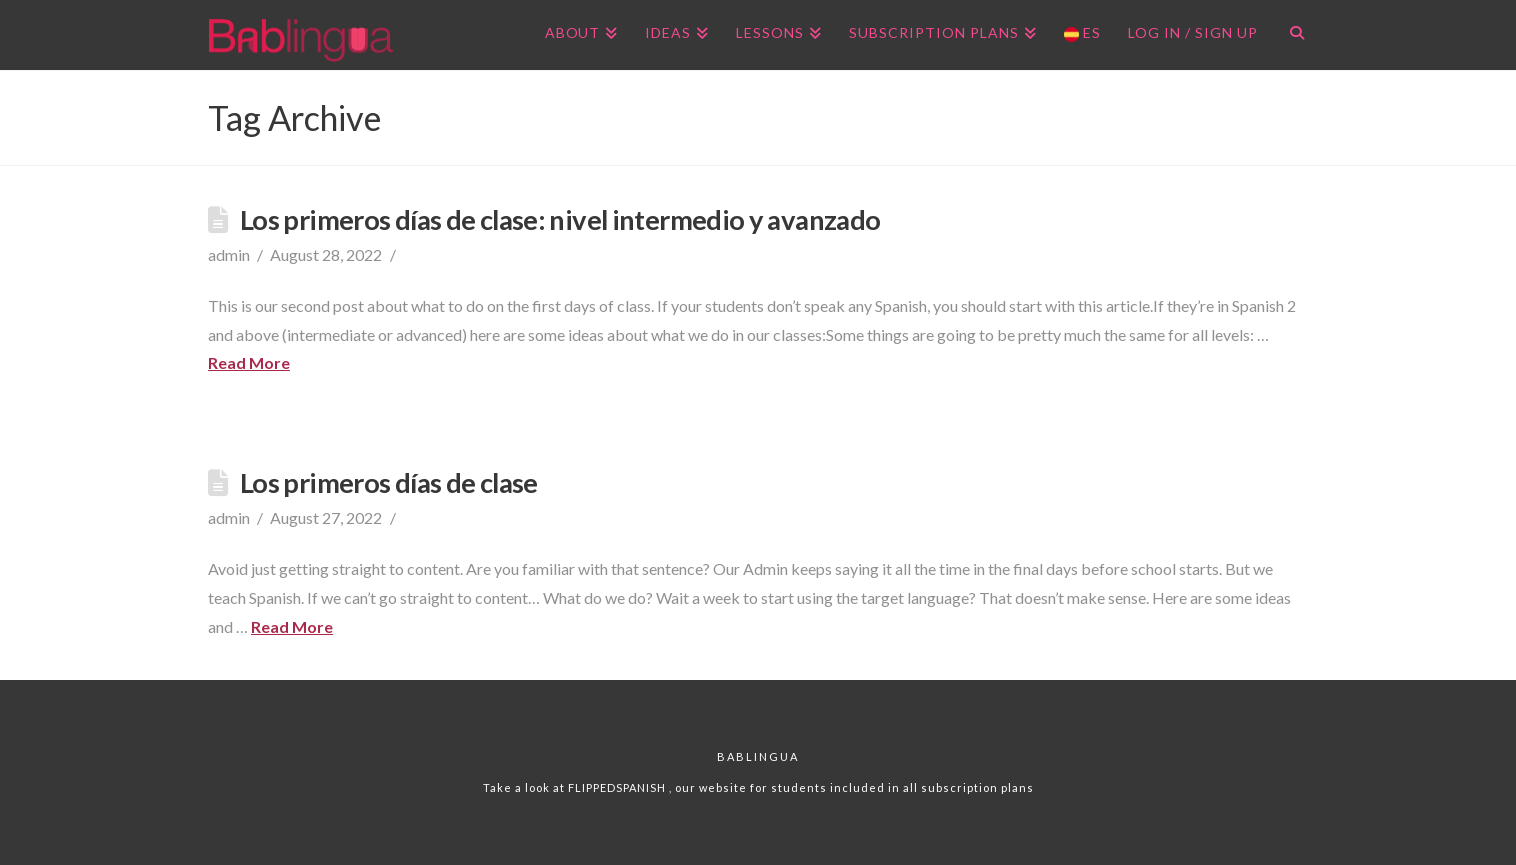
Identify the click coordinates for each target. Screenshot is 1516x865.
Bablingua (758, 756)
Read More (249, 362)
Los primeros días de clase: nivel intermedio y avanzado (560, 219)
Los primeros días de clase (389, 482)
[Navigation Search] (1289, 35)
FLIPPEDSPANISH (618, 787)
